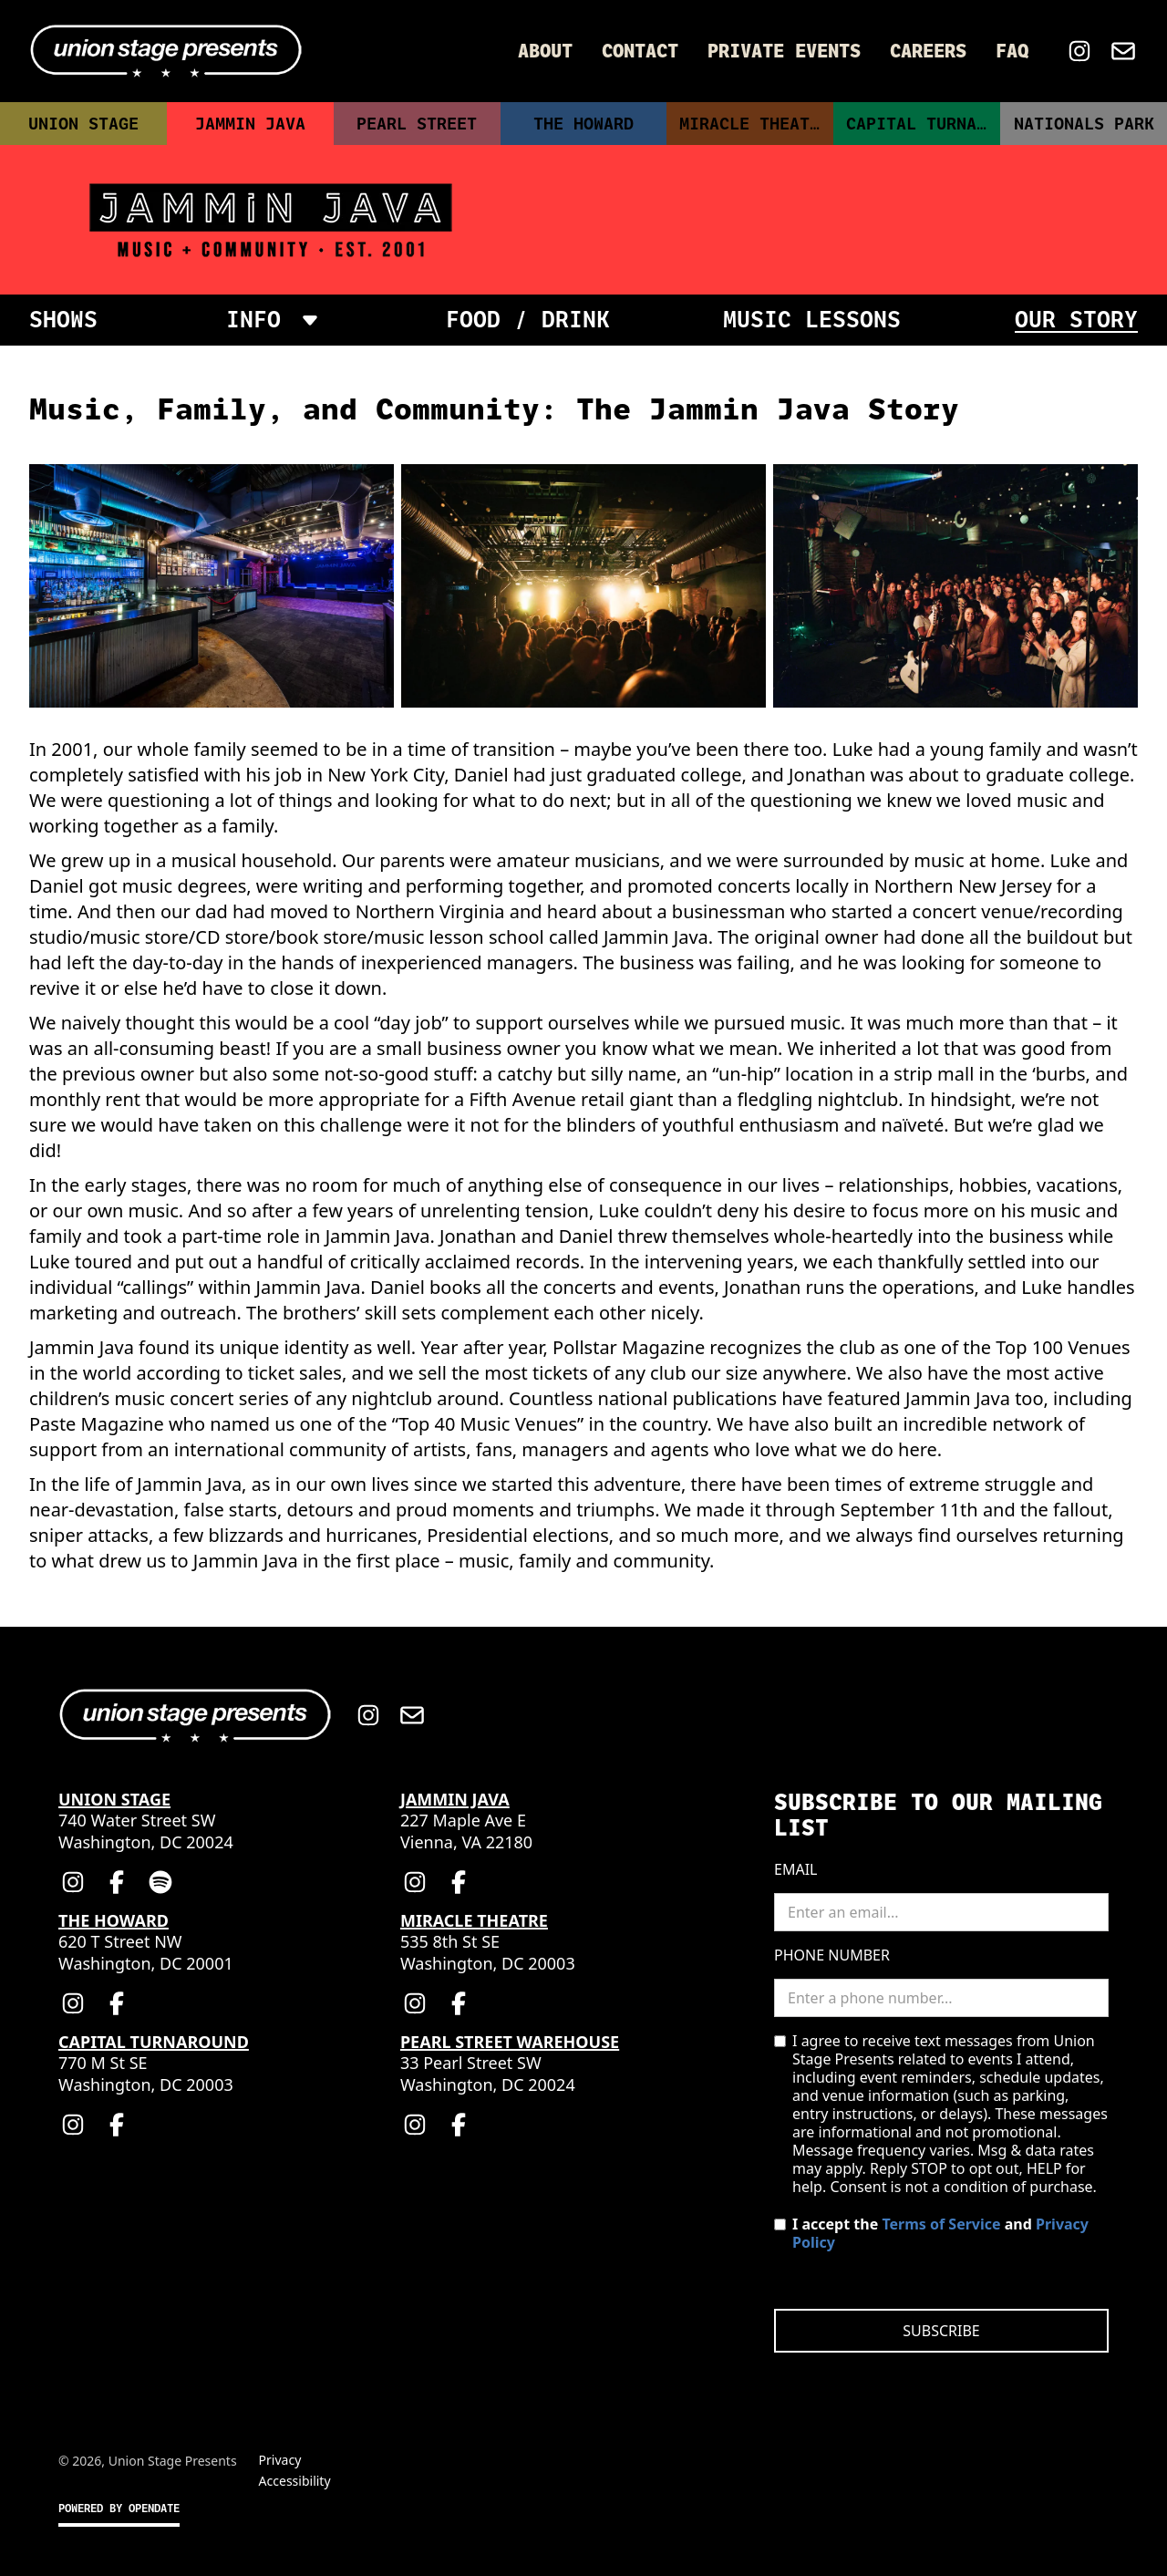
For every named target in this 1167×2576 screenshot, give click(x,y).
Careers (928, 51)
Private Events (784, 51)
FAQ (1012, 51)
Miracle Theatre (754, 123)
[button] (272, 320)
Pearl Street (416, 123)
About (545, 51)
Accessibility (295, 2480)
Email (795, 1869)
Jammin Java (250, 123)
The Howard (583, 123)
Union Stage (83, 123)
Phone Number (832, 1955)
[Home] (166, 51)
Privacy (280, 2459)
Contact (640, 51)
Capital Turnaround (923, 123)
